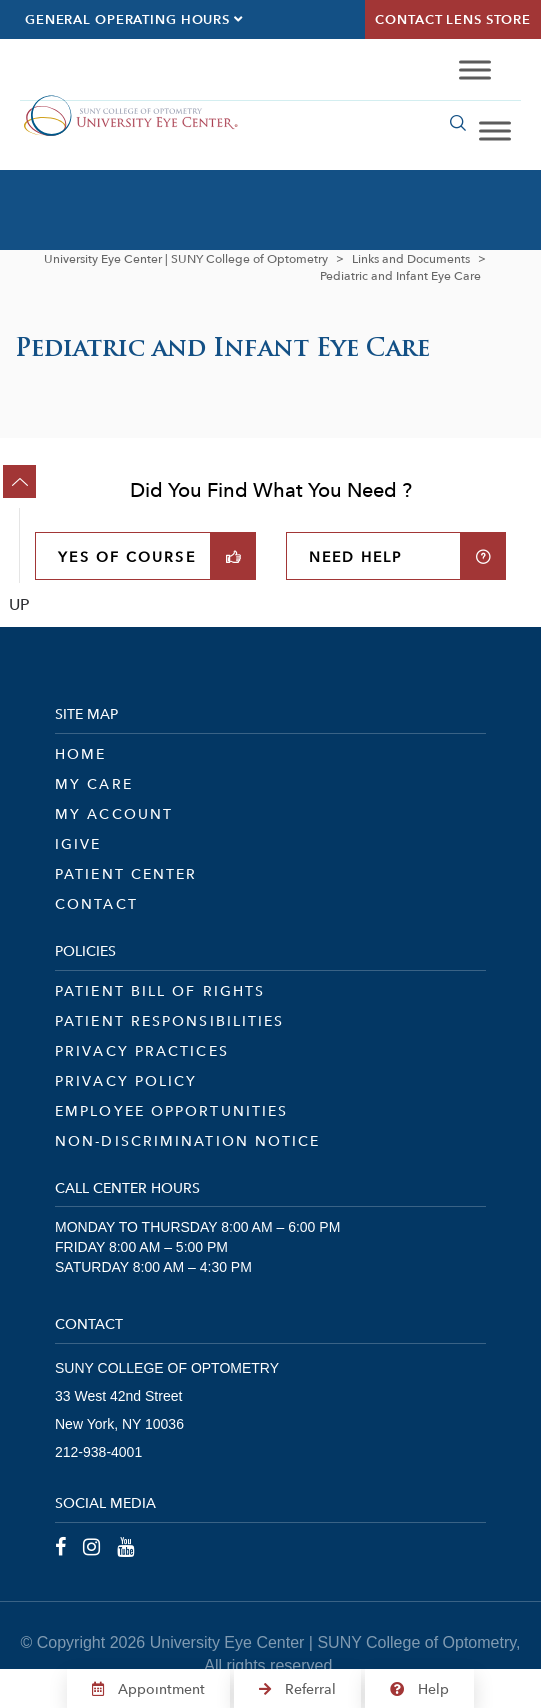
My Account (114, 814)
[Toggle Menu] (475, 70)
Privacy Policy (126, 1081)
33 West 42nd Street (118, 1396)
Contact (96, 904)
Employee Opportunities (171, 1111)
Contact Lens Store (453, 19)
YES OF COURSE (126, 557)
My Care (94, 784)
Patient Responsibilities (169, 1021)
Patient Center (126, 874)
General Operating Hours (134, 19)
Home (80, 754)
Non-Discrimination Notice (188, 1141)
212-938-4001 (98, 1452)
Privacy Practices (142, 1051)
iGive (78, 844)
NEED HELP (356, 557)
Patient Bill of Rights (160, 991)
